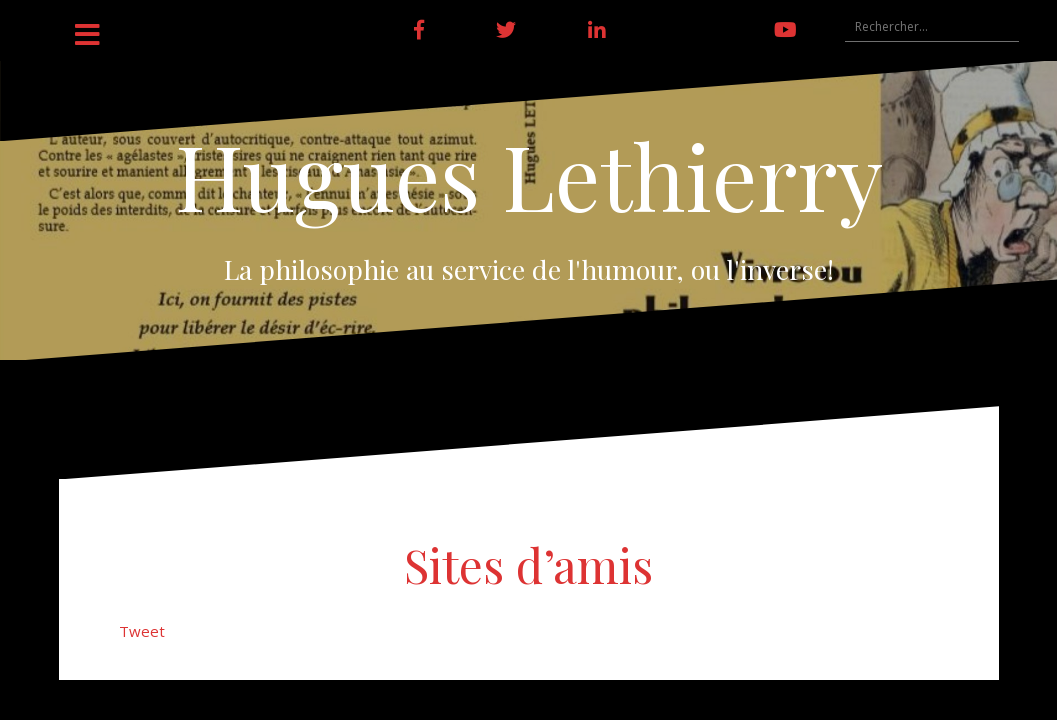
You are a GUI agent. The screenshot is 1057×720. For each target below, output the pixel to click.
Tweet (142, 631)
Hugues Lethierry (529, 175)
